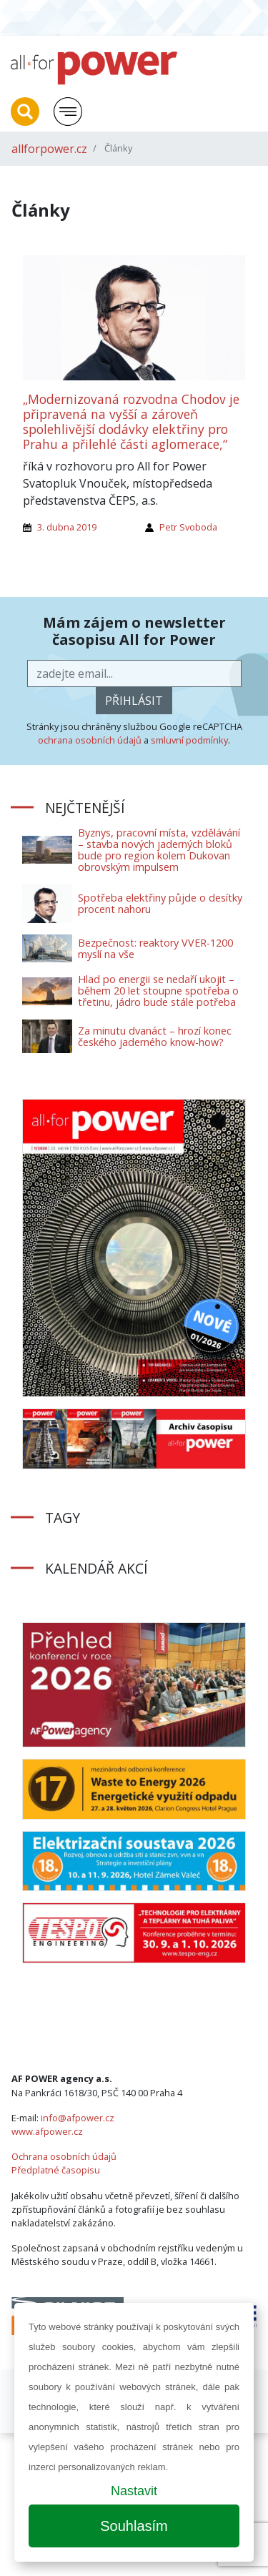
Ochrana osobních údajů (63, 2156)
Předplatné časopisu (55, 2169)
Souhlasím (134, 2526)
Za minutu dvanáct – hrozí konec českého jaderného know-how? (155, 1036)
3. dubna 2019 (66, 526)
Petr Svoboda (188, 526)
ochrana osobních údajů (90, 740)
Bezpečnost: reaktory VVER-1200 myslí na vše (155, 948)
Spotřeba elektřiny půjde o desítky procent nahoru (160, 903)
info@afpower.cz (77, 2117)
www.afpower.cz (47, 2131)
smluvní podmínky (189, 740)
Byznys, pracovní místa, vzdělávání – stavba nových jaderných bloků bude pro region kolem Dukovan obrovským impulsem (159, 850)
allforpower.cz (49, 149)
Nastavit (134, 2491)
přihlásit (134, 701)
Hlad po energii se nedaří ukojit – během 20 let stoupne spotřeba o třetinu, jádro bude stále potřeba (158, 990)
